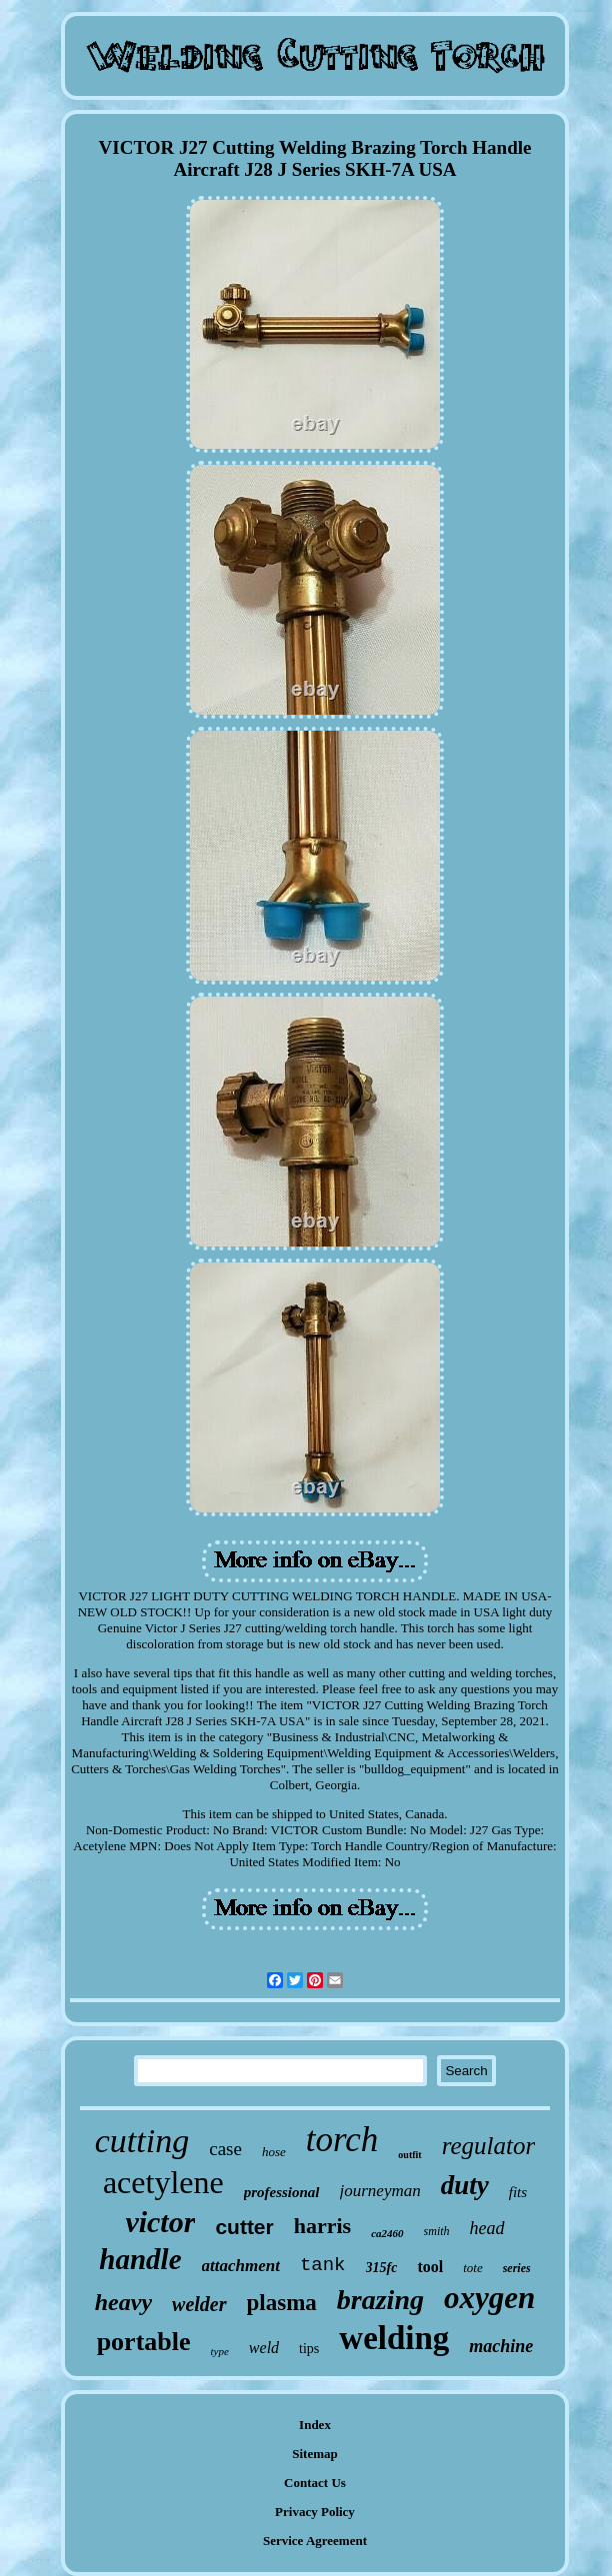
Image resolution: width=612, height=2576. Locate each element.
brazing (380, 2299)
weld (264, 2347)
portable (144, 2341)
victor (160, 2221)
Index (315, 2424)
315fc (382, 2267)
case (225, 2148)
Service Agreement (315, 2540)
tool (430, 2266)
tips (309, 2348)
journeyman (380, 2190)
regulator (489, 2145)
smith (437, 2231)
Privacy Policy (315, 2511)
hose (274, 2151)
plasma (282, 2302)
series (517, 2268)
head (487, 2228)
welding (394, 2338)
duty (465, 2185)
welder (199, 2304)
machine (501, 2346)
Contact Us (315, 2482)
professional (282, 2192)
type (220, 2351)
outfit (409, 2154)
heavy (123, 2302)
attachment (241, 2265)
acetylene (163, 2182)
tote (473, 2267)
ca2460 (387, 2233)
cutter (244, 2226)
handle (140, 2259)
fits (518, 2192)
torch (342, 2139)
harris (322, 2225)
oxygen (489, 2297)
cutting (142, 2140)
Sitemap (315, 2453)
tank (323, 2265)
